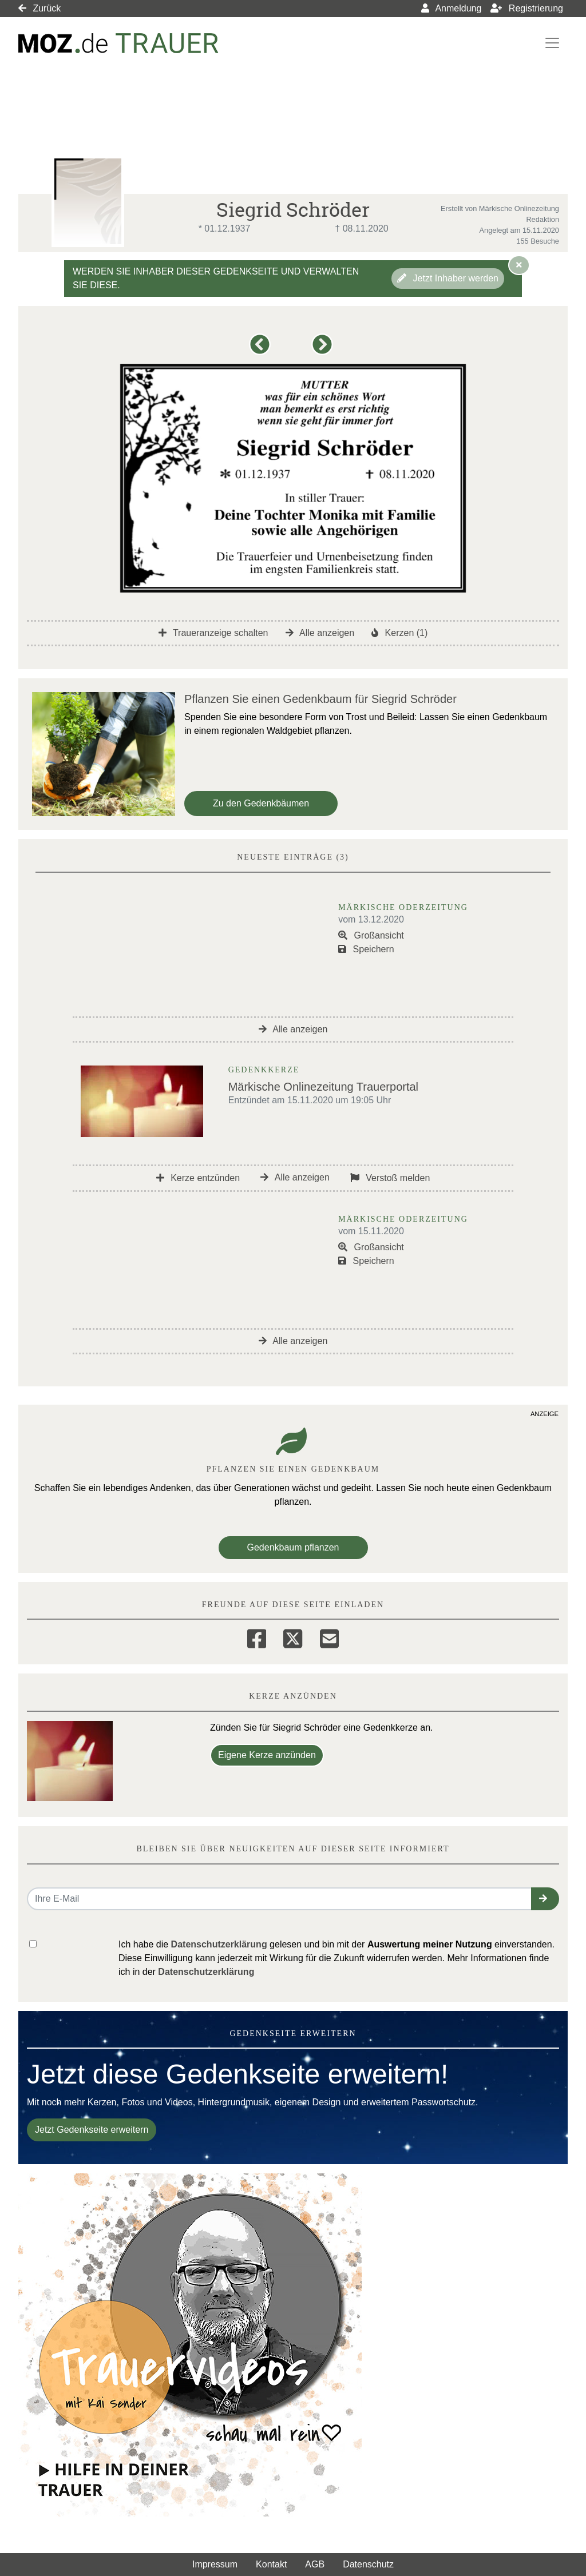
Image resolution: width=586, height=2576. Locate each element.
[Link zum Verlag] (118, 43)
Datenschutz (368, 2564)
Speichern (366, 949)
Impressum (214, 2564)
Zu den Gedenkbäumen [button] (261, 803)
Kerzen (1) (399, 633)
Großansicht (371, 935)
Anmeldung (451, 8)
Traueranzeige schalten (213, 633)
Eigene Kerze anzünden (267, 1755)
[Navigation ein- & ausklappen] (552, 43)
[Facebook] (256, 1637)
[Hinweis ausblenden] (519, 265)
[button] (262, 350)
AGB (314, 2564)
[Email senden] (279, 1898)
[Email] (329, 1637)
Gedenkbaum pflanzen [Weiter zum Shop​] (293, 1547)
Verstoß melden (390, 1178)
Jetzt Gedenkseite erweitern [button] (91, 2129)
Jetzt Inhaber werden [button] (447, 278)
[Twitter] (292, 1637)
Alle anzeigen (320, 633)
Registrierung (526, 8)
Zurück (39, 8)
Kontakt (271, 2564)
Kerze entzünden (198, 1178)
